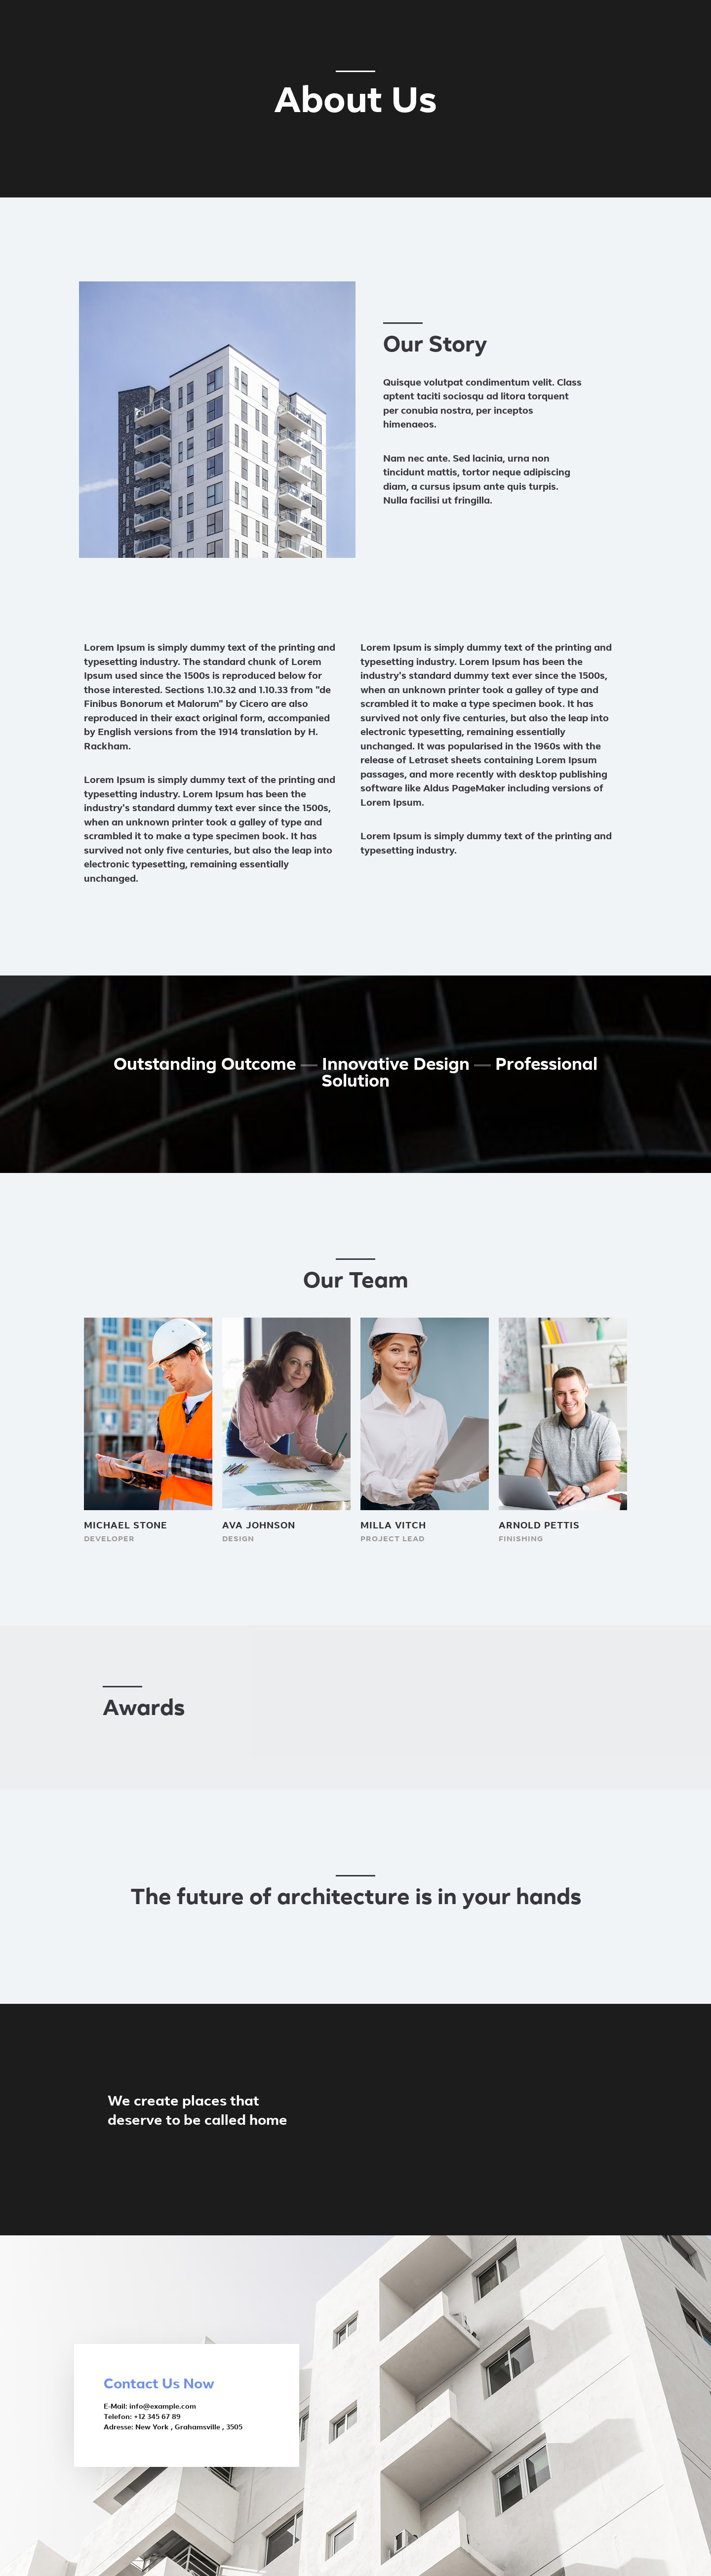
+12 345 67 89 (157, 2417)
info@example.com (162, 2407)
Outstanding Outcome (205, 1065)
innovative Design (396, 1065)
